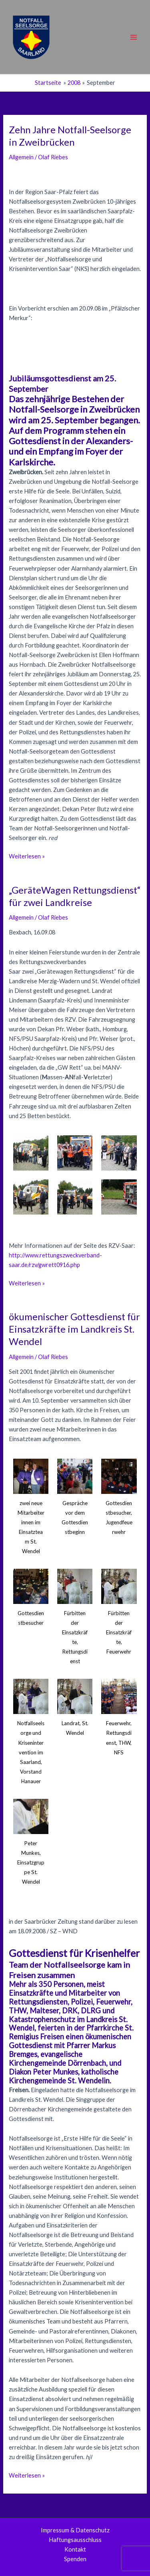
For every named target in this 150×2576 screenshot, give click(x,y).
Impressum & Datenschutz (75, 2530)
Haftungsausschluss (75, 2539)
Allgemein (21, 157)
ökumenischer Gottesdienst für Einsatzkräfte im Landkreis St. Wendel (74, 1329)
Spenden (75, 2559)
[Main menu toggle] (133, 37)
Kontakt (75, 2549)
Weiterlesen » (27, 856)
